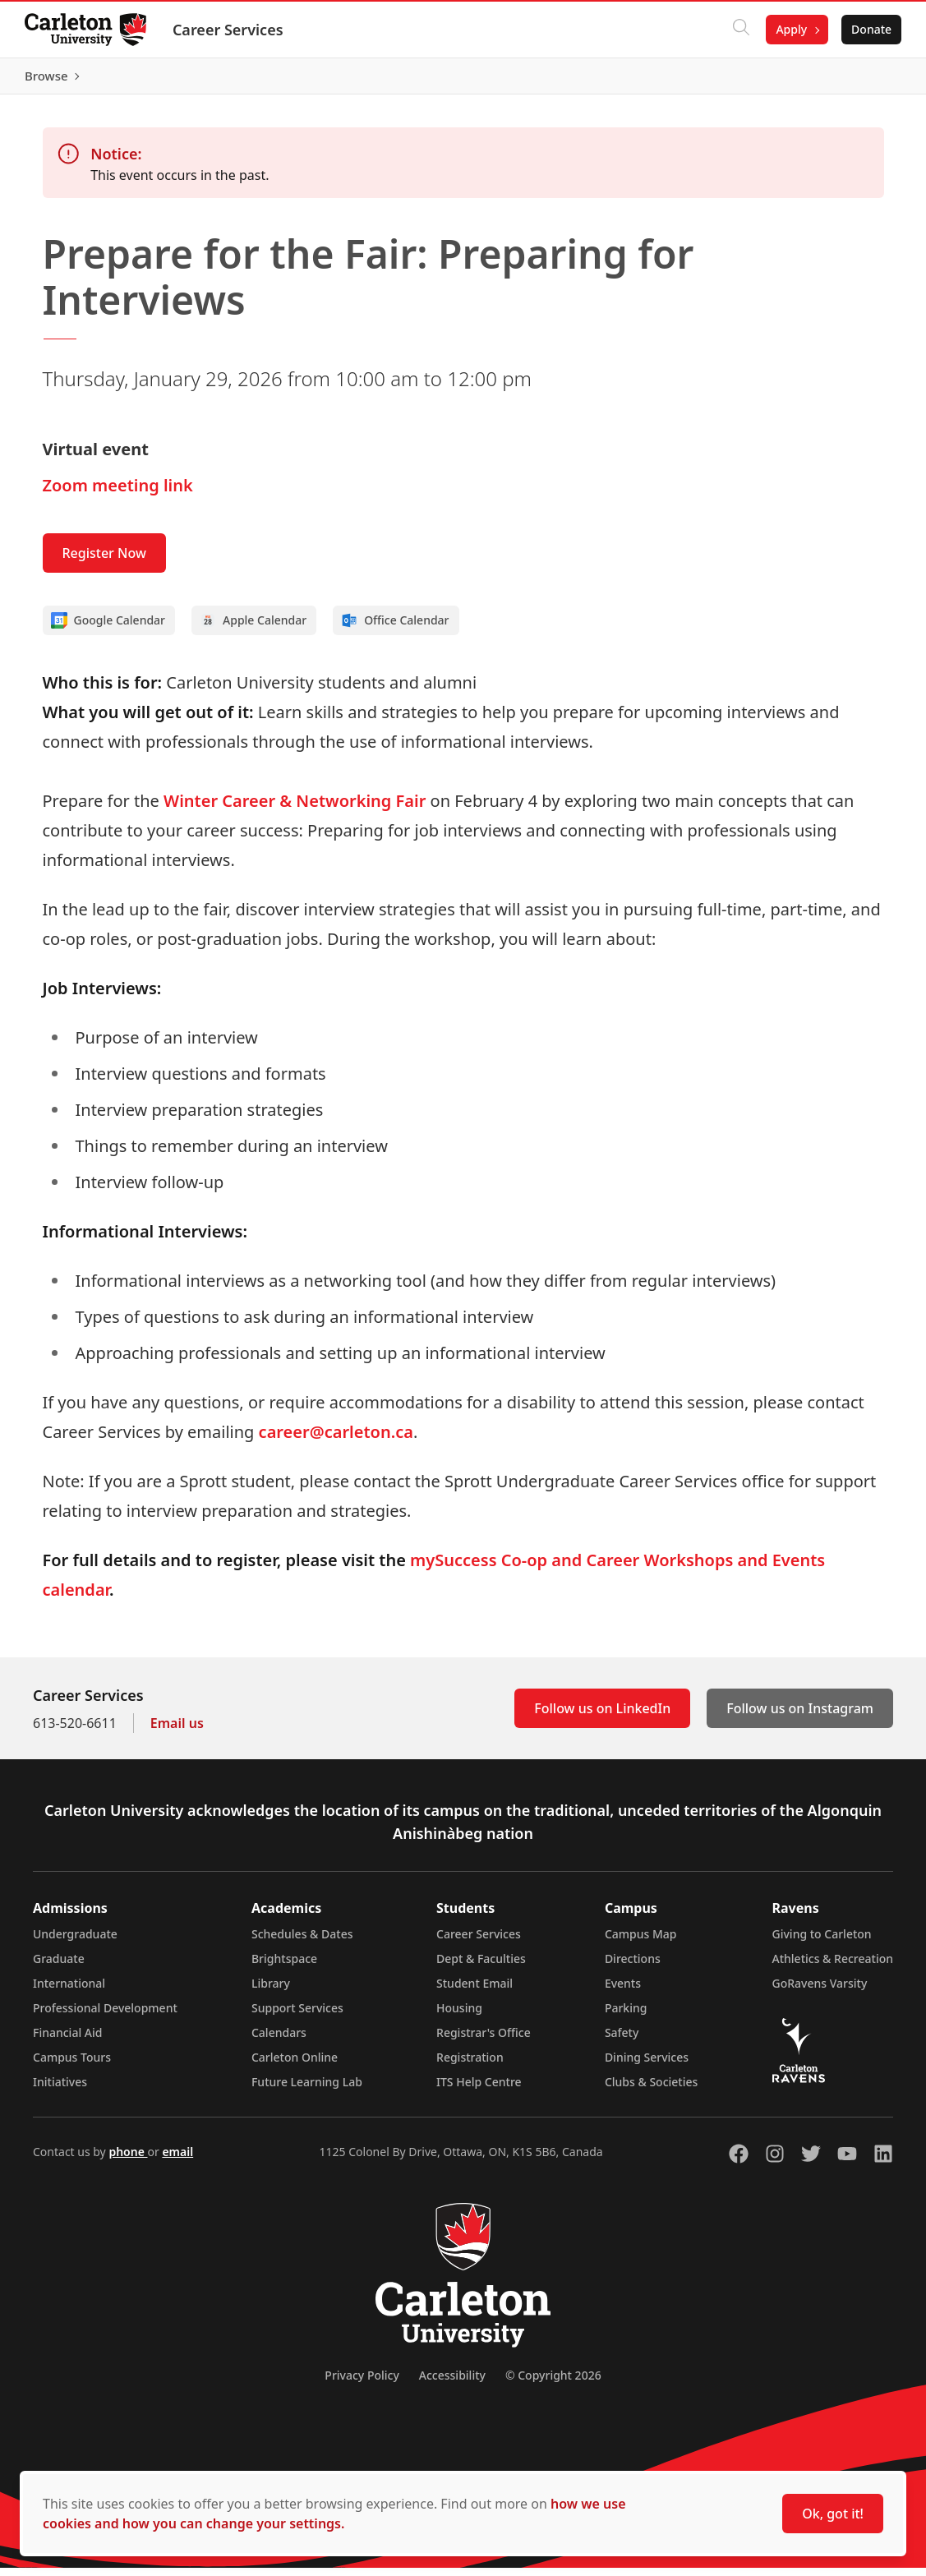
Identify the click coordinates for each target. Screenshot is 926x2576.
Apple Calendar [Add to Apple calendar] (253, 628)
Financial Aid (67, 2040)
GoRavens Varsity (820, 1991)
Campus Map (641, 1942)
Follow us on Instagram (799, 1716)
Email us (177, 1731)
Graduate (59, 1967)
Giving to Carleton (822, 1942)
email (177, 2160)
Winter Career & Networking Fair (295, 809)
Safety (622, 2040)
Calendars (278, 2040)
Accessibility (452, 2383)
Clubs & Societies (651, 2090)
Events (623, 1991)
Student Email (474, 1991)
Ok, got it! (833, 2514)
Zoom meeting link (118, 493)
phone (127, 2160)
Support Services (297, 2016)
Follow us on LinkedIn (602, 1716)
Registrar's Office (483, 2040)
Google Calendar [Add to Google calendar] (108, 628)
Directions (633, 1967)
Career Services (229, 29)
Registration (470, 2065)
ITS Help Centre (479, 2090)
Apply (789, 29)
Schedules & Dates (302, 1942)
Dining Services (647, 2065)
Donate (870, 29)
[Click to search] (739, 29)
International (69, 1991)
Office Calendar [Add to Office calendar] (395, 628)
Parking (626, 2016)
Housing (459, 2016)
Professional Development (105, 2016)
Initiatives (60, 2090)
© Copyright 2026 (553, 2383)
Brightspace (284, 1967)
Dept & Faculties (481, 1967)
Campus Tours (72, 2065)
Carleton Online (294, 2065)
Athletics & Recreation (832, 1967)
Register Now (104, 561)
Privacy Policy (362, 2383)
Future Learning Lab (306, 2090)
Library (270, 1991)
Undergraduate (75, 1942)
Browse (868, 79)
